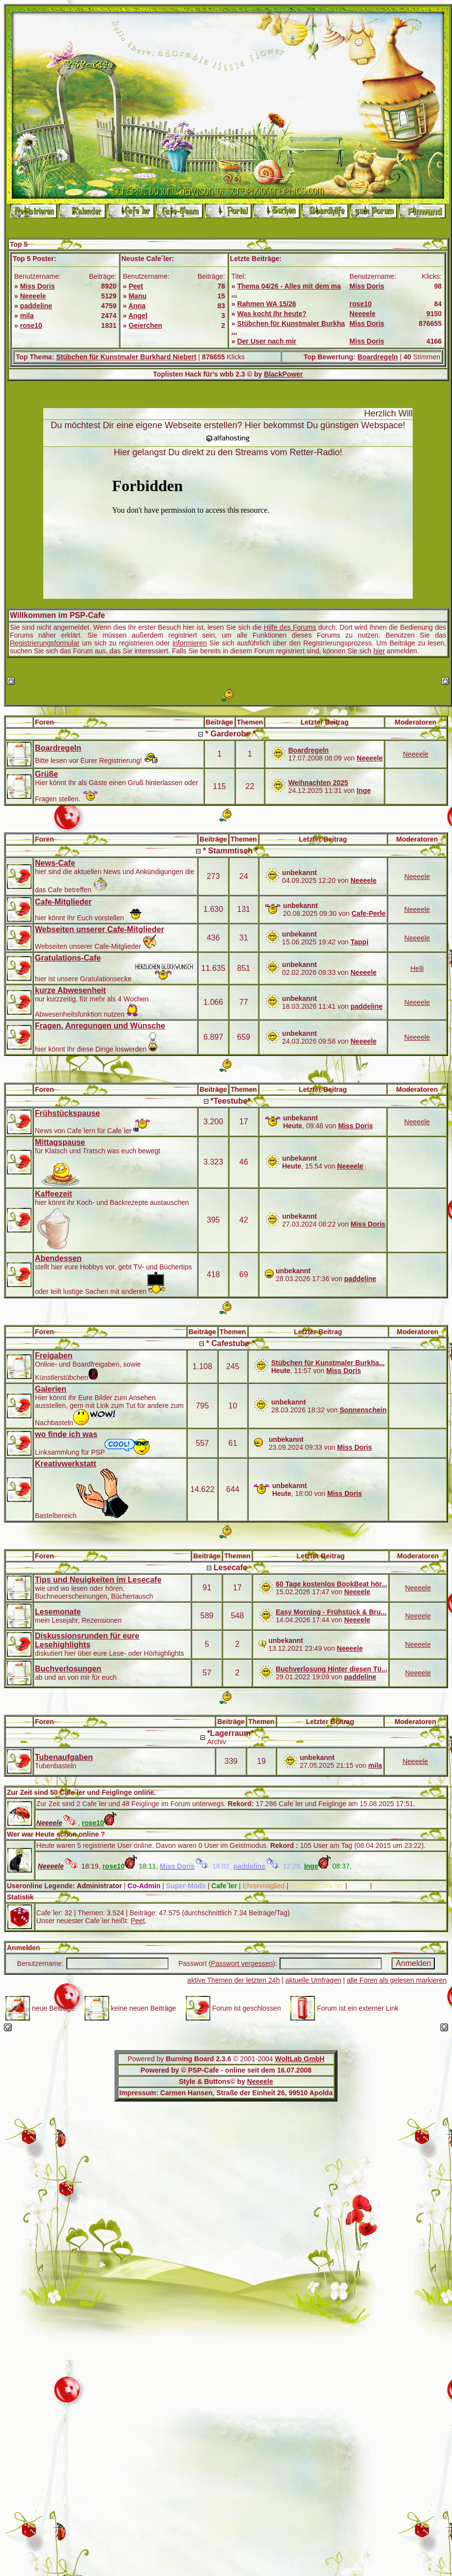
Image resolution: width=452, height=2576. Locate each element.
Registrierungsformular (45, 643)
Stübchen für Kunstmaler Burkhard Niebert (126, 357)
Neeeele (33, 296)
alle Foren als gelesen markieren (397, 1980)
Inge (364, 790)
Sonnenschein (363, 1410)
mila (27, 316)
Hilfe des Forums (290, 627)
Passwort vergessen (242, 1963)
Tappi (359, 942)
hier (379, 651)
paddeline (36, 306)
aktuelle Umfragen (313, 1980)
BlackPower (283, 374)
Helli (417, 968)
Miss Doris (37, 286)
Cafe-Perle (368, 913)
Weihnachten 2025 (318, 783)
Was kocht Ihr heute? (272, 314)
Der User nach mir (267, 341)
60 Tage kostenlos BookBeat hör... (331, 1584)
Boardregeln (377, 357)
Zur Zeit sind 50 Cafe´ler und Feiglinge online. (81, 1792)
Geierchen (145, 325)
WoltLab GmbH (299, 2059)
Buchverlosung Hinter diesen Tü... (331, 1669)
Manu (138, 296)
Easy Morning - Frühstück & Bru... (331, 1612)
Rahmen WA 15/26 (266, 304)
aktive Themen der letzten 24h (233, 1980)
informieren (189, 643)
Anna (136, 306)
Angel (137, 316)
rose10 (31, 325)
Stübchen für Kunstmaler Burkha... (328, 1363)
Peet (136, 286)
